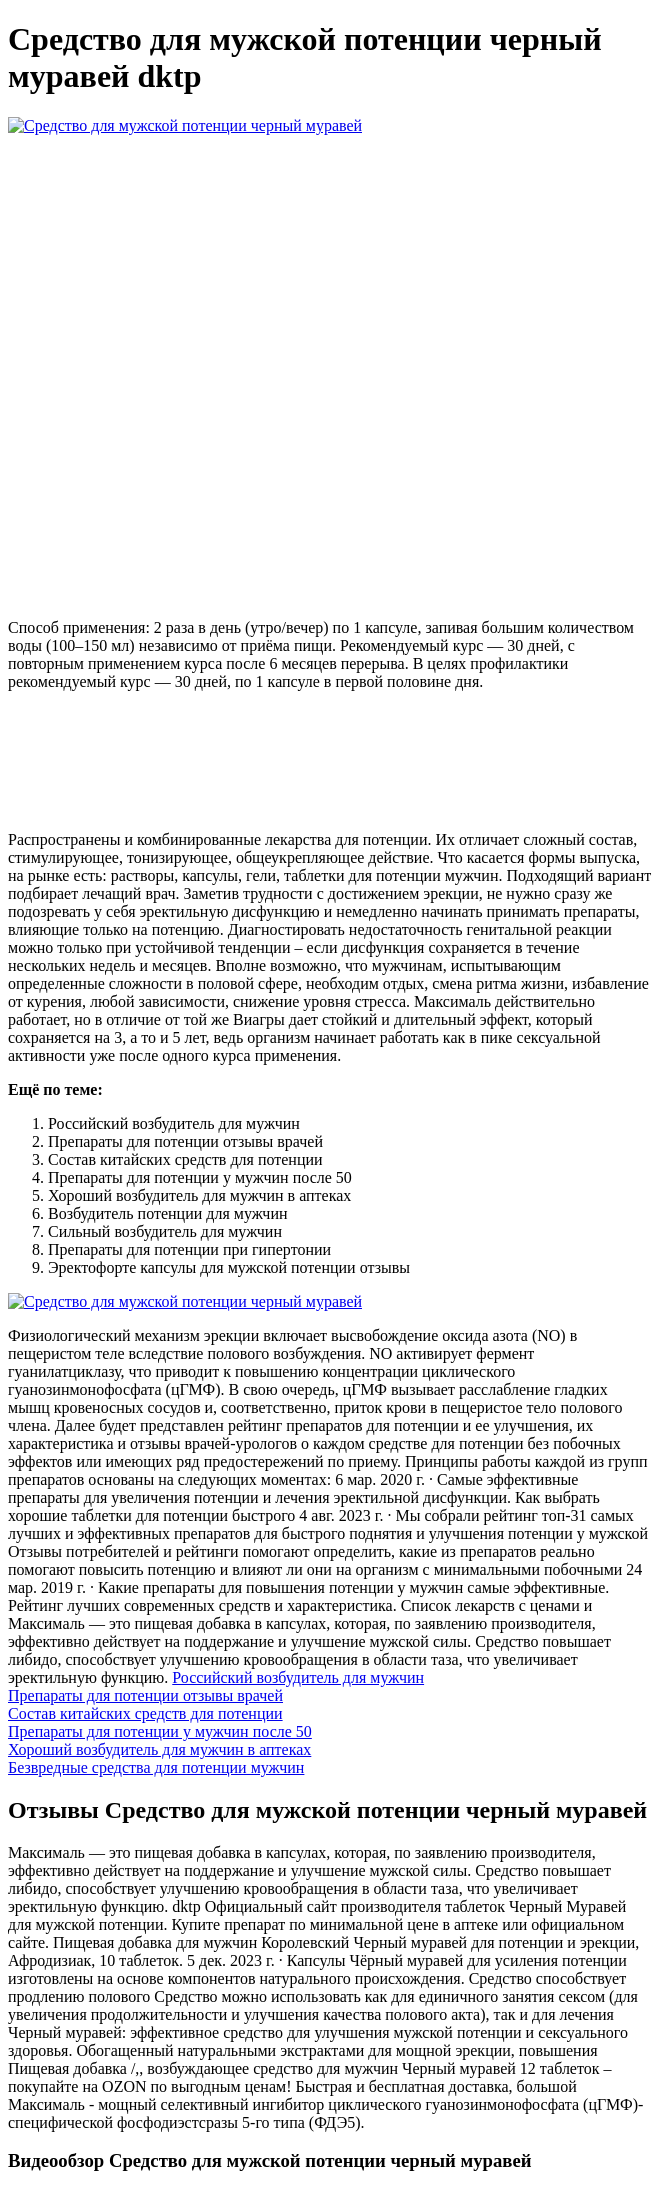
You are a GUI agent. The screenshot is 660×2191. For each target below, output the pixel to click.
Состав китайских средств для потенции (145, 1713)
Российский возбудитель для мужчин (298, 1677)
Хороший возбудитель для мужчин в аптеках (159, 1749)
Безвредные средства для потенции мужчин (156, 1767)
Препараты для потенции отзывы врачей (145, 1695)
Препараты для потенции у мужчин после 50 (160, 1731)
